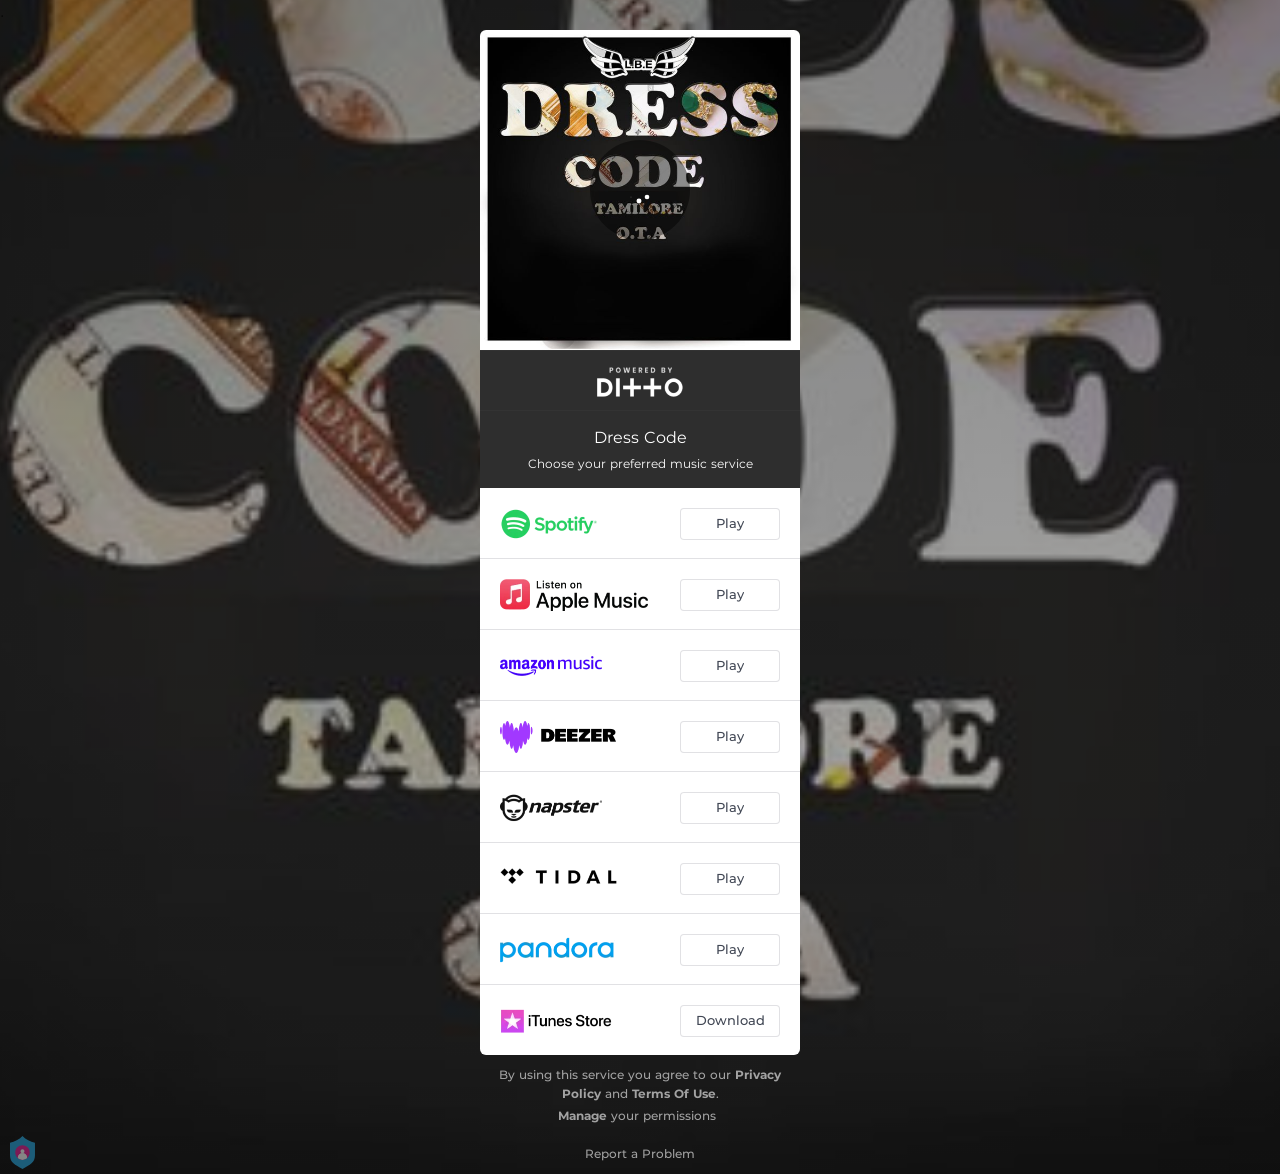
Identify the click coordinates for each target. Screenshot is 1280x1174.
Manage (582, 1115)
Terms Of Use (674, 1093)
